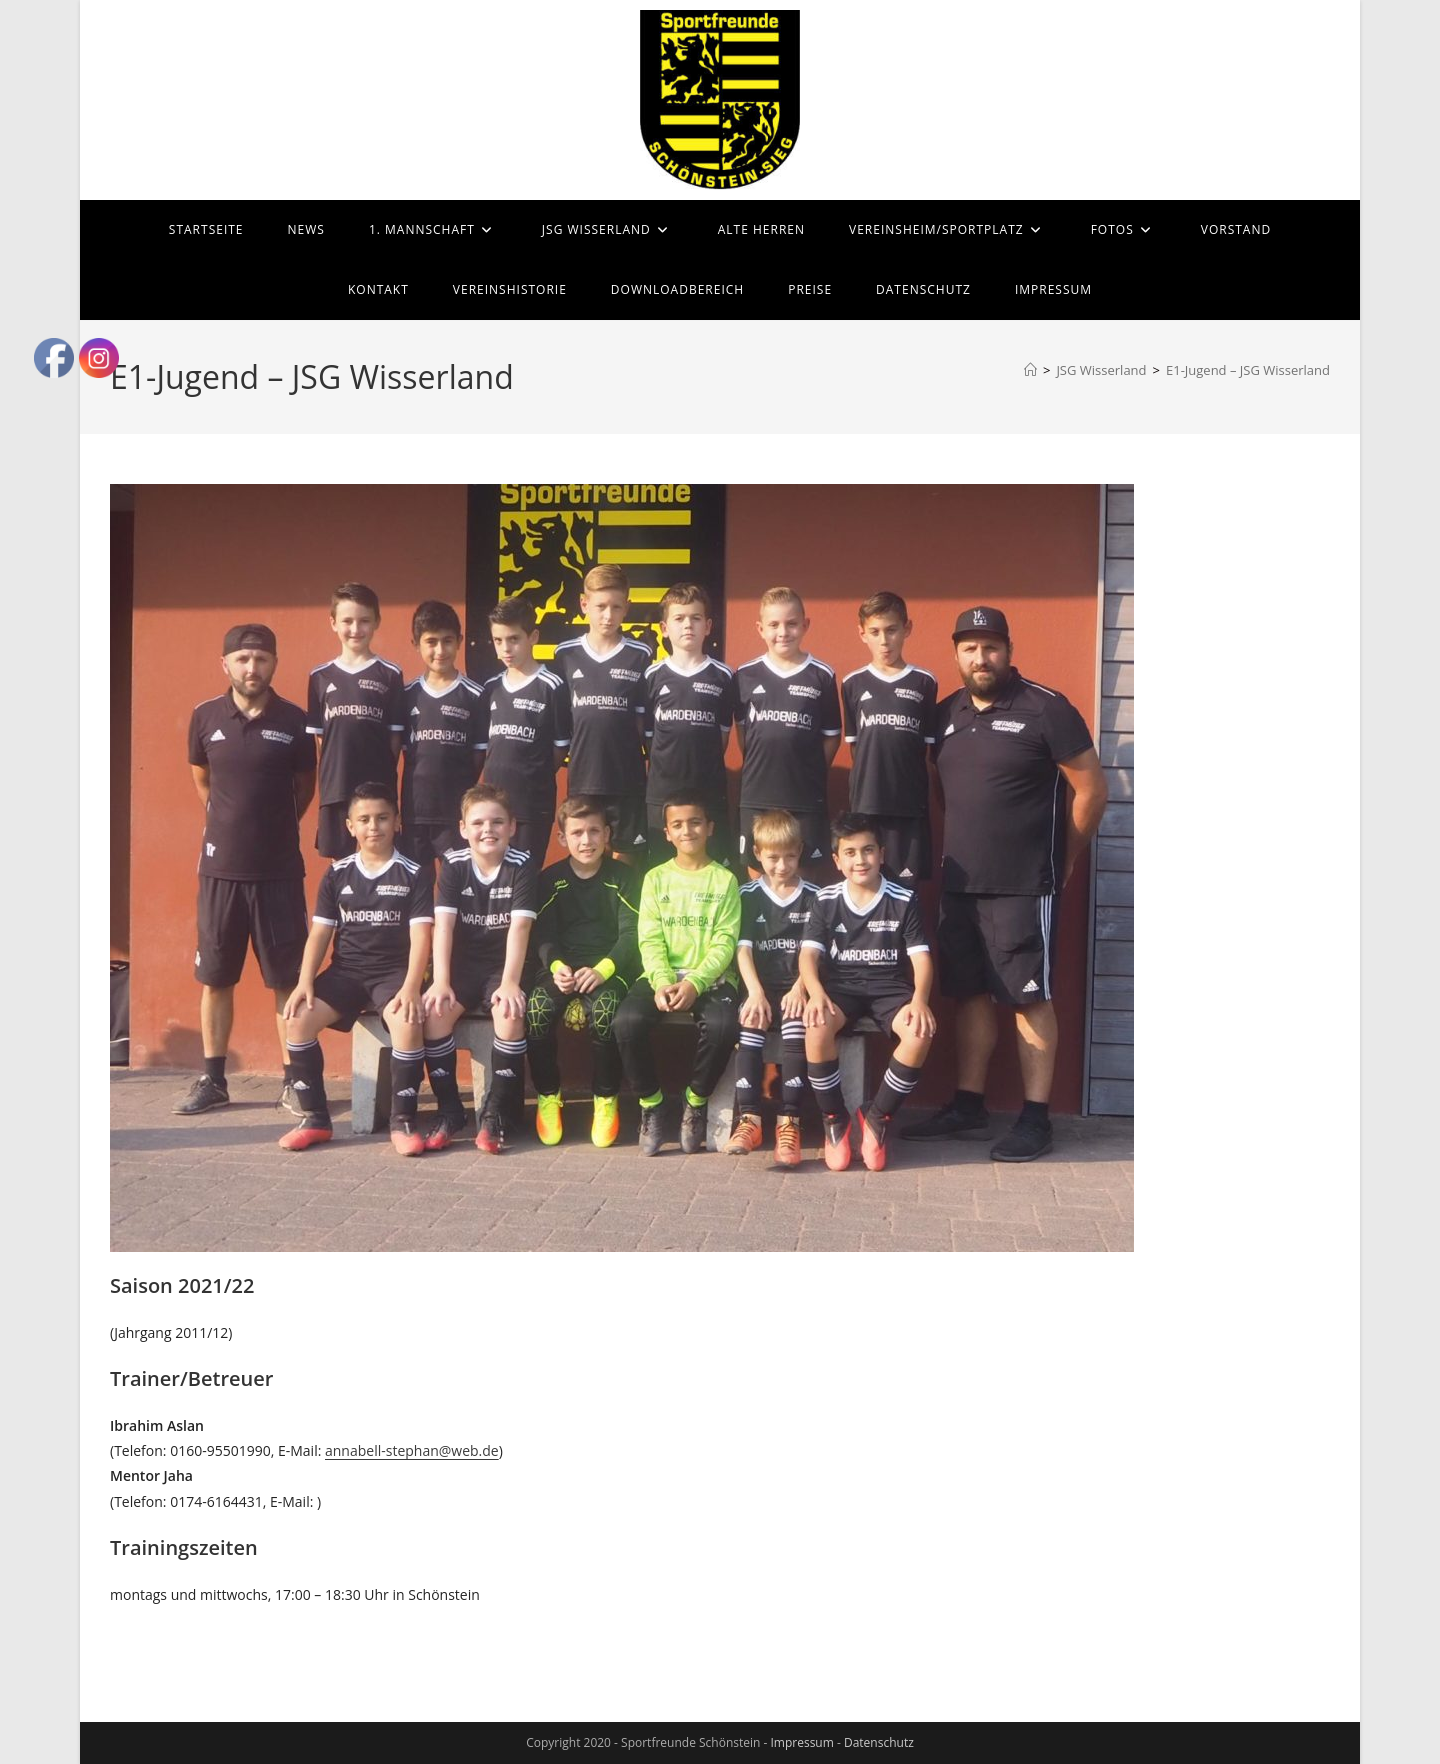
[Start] (1030, 370)
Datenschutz (879, 1742)
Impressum (801, 1742)
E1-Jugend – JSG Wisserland (1248, 370)
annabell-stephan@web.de (412, 1450)
